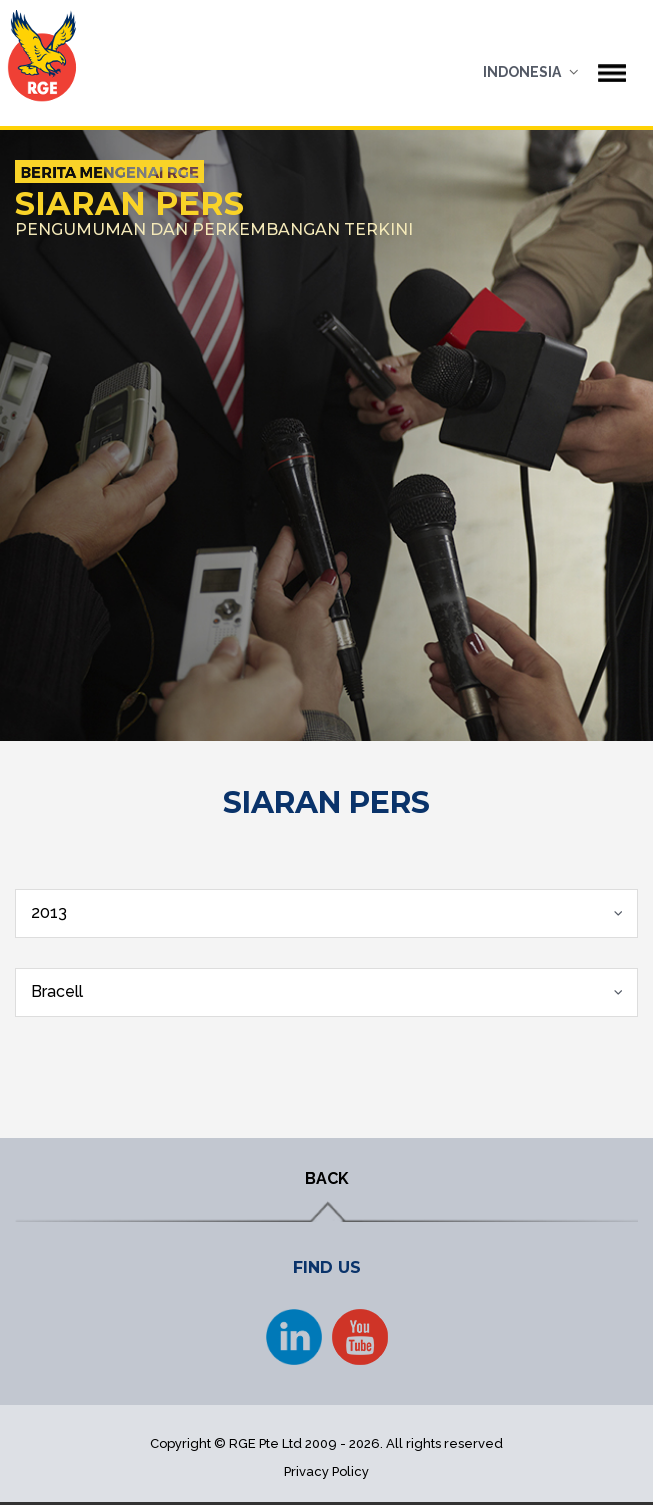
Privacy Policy (326, 1471)
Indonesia (522, 72)
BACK (327, 1178)
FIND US (327, 1267)
